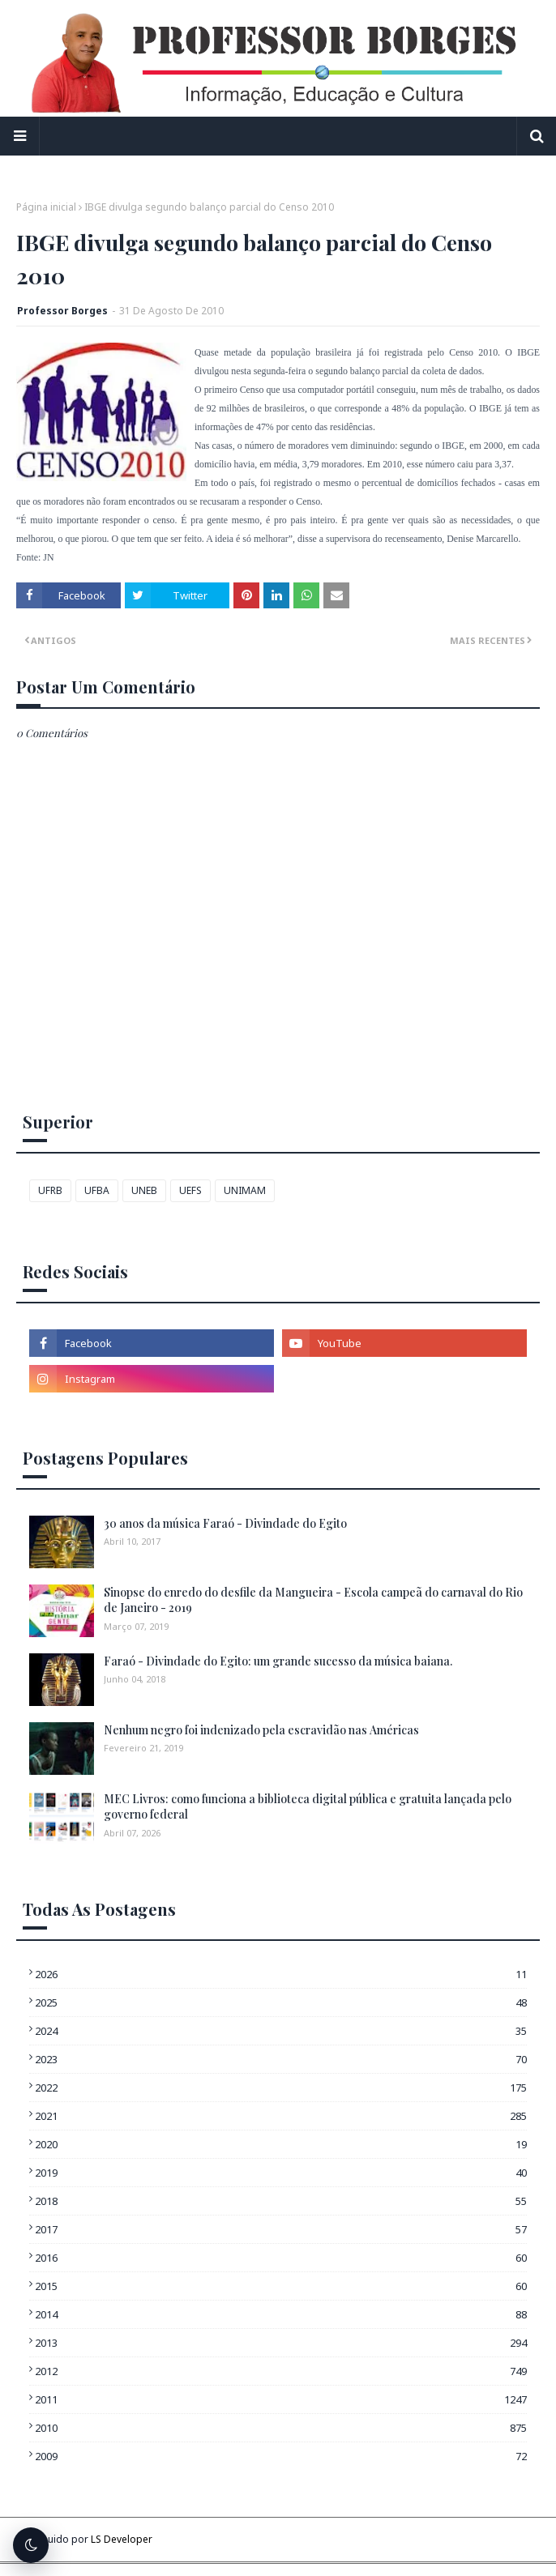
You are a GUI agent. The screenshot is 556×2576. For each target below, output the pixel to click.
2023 (281, 2059)
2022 (281, 2087)
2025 (281, 2002)
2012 (281, 2371)
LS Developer (121, 2539)
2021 (281, 2116)
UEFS (190, 1190)
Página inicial (46, 207)
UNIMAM (245, 1190)
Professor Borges (62, 311)
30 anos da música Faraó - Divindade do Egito (225, 1523)
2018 (281, 2201)
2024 (281, 2031)
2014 (281, 2314)
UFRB (50, 1190)
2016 (281, 2257)
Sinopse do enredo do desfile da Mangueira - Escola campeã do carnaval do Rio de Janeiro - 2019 (313, 1600)
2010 (281, 2427)
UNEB (144, 1190)
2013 (281, 2342)
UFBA (96, 1190)
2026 (281, 1974)
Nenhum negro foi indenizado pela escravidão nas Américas (261, 1730)
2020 (281, 2144)
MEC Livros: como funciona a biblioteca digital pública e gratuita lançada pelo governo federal (307, 1807)
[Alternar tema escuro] (31, 2545)
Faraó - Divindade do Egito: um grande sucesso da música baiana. (278, 1661)
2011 (281, 2399)
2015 (281, 2286)
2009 (281, 2456)
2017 (281, 2229)
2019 (281, 2172)
